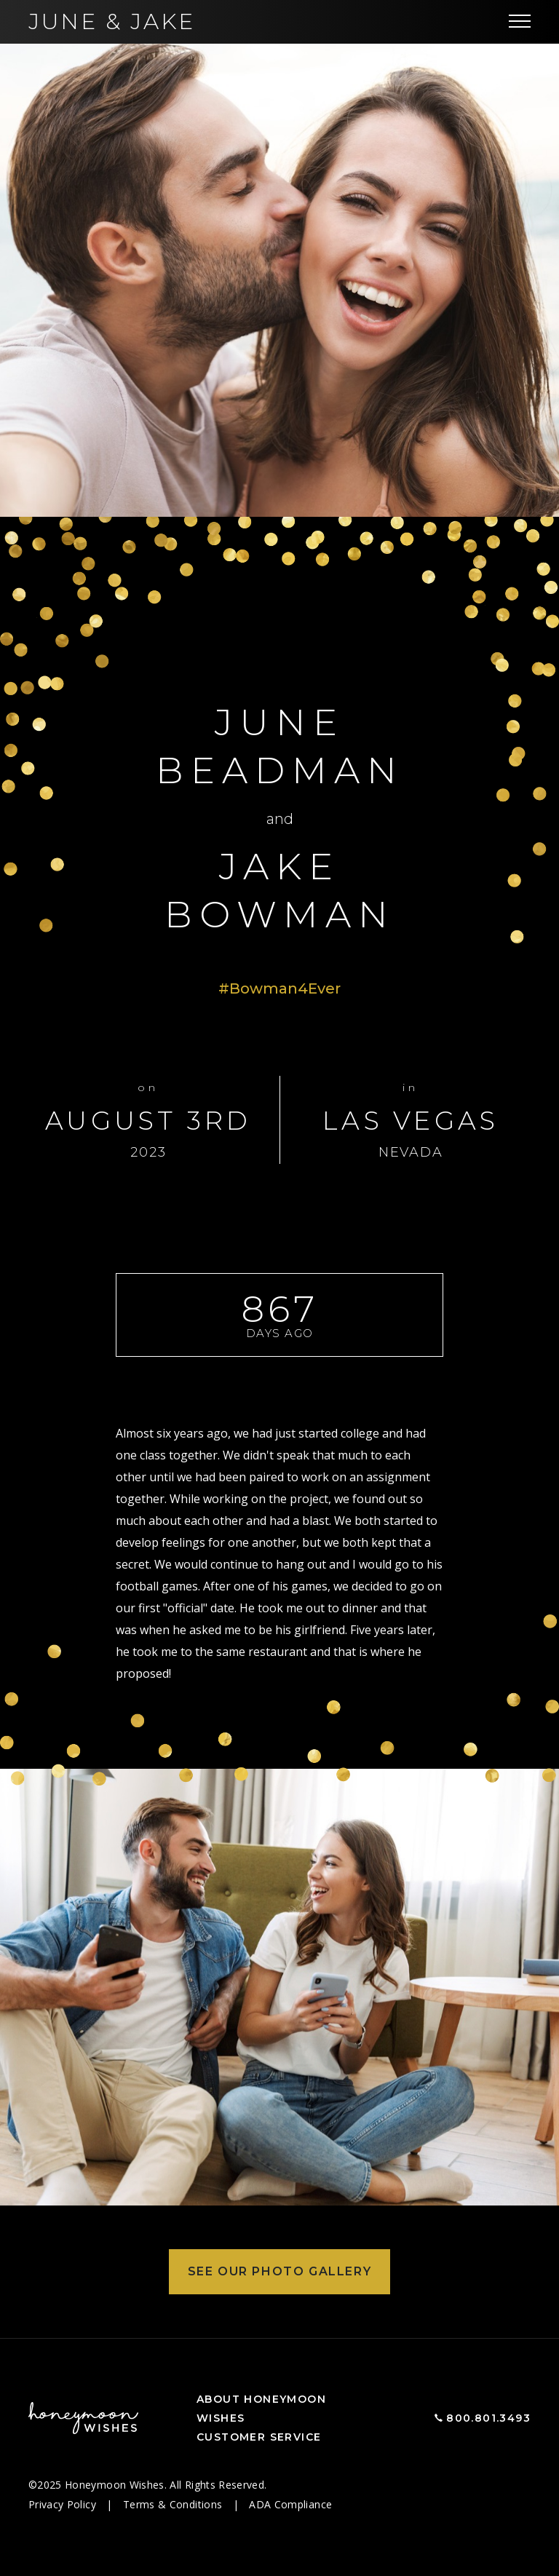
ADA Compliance (290, 2504)
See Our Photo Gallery (280, 2271)
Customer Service (259, 2437)
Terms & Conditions (174, 2504)
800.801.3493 (488, 2418)
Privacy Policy (63, 2504)
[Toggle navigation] (520, 22)
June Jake (111, 21)
